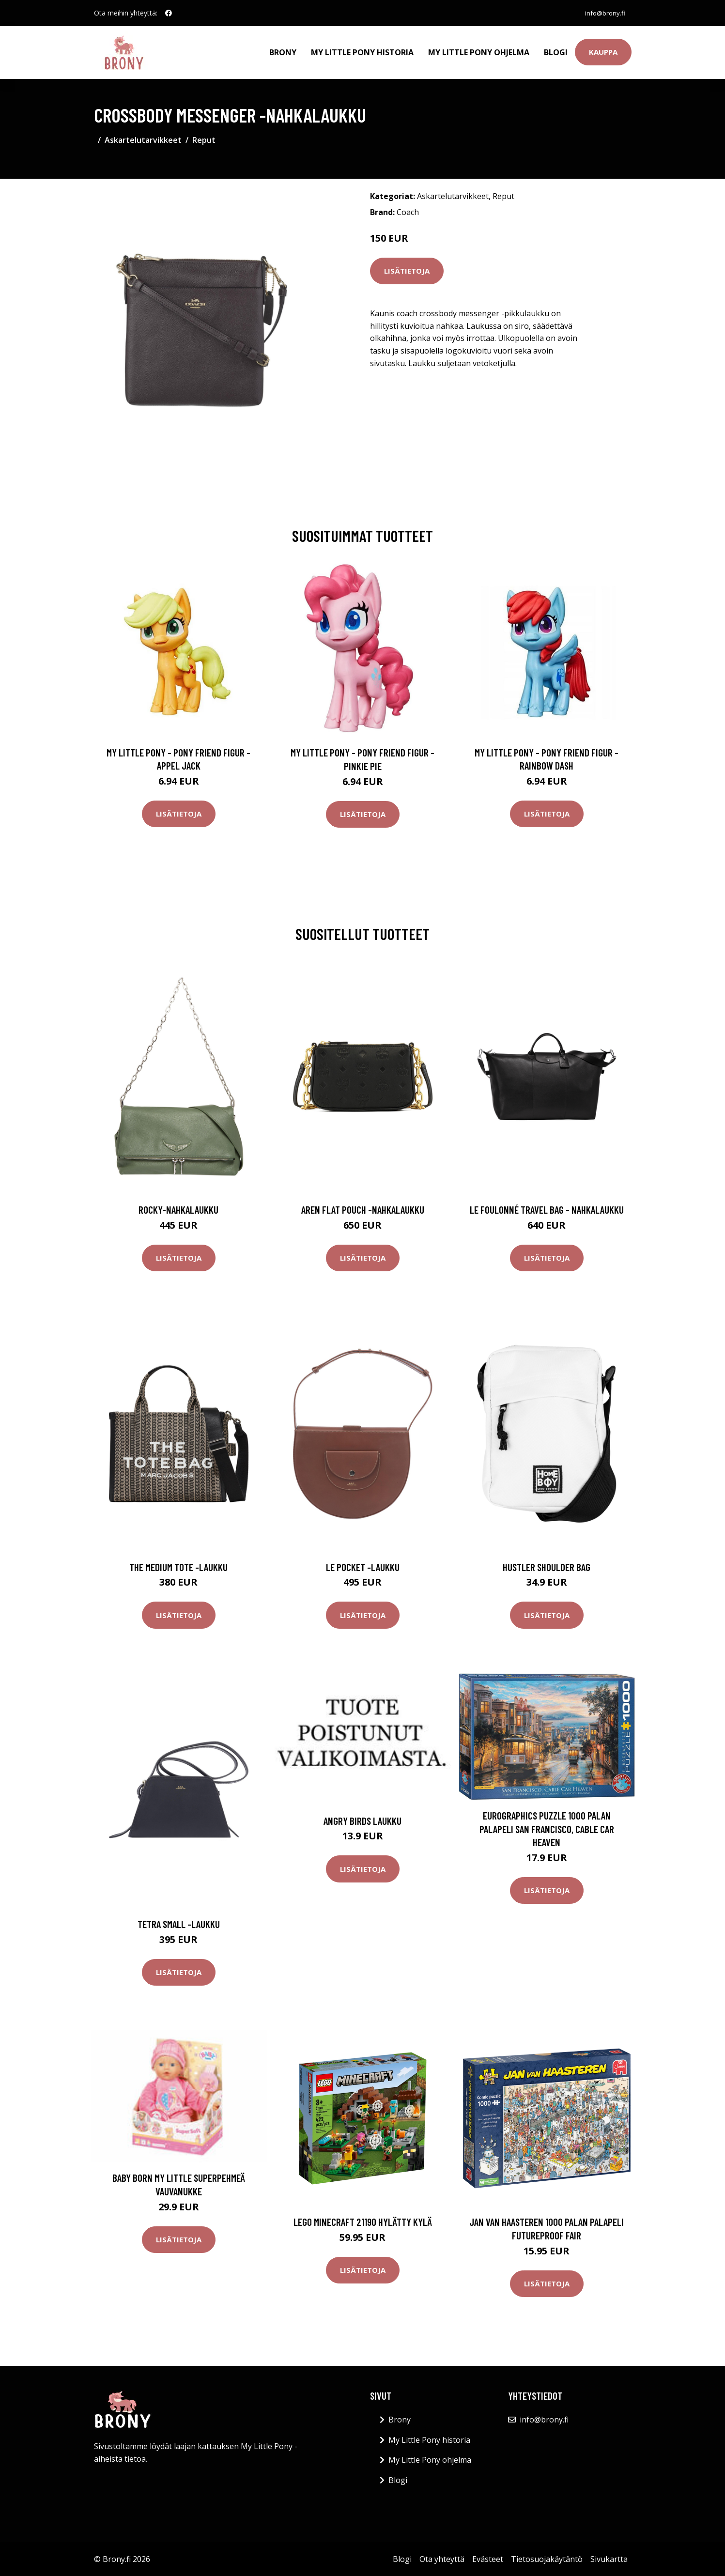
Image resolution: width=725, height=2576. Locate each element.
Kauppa (603, 51)
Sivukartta (609, 2557)
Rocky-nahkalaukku (178, 1208)
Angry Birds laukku (362, 1819)
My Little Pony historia (362, 51)
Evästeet (487, 2557)
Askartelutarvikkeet (143, 138)
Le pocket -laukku (363, 1565)
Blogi (556, 51)
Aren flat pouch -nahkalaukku (362, 1208)
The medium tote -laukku (178, 1565)
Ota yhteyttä (441, 2557)
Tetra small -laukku (179, 1922)
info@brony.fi (603, 12)
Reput (204, 138)
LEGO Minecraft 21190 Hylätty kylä (362, 2220)
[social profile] (168, 13)
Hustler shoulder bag (546, 1565)
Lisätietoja (407, 269)
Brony (282, 51)
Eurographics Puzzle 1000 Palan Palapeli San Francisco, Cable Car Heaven (546, 1827)
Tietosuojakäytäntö (547, 2557)
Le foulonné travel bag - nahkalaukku (547, 1208)
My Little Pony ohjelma (478, 51)
